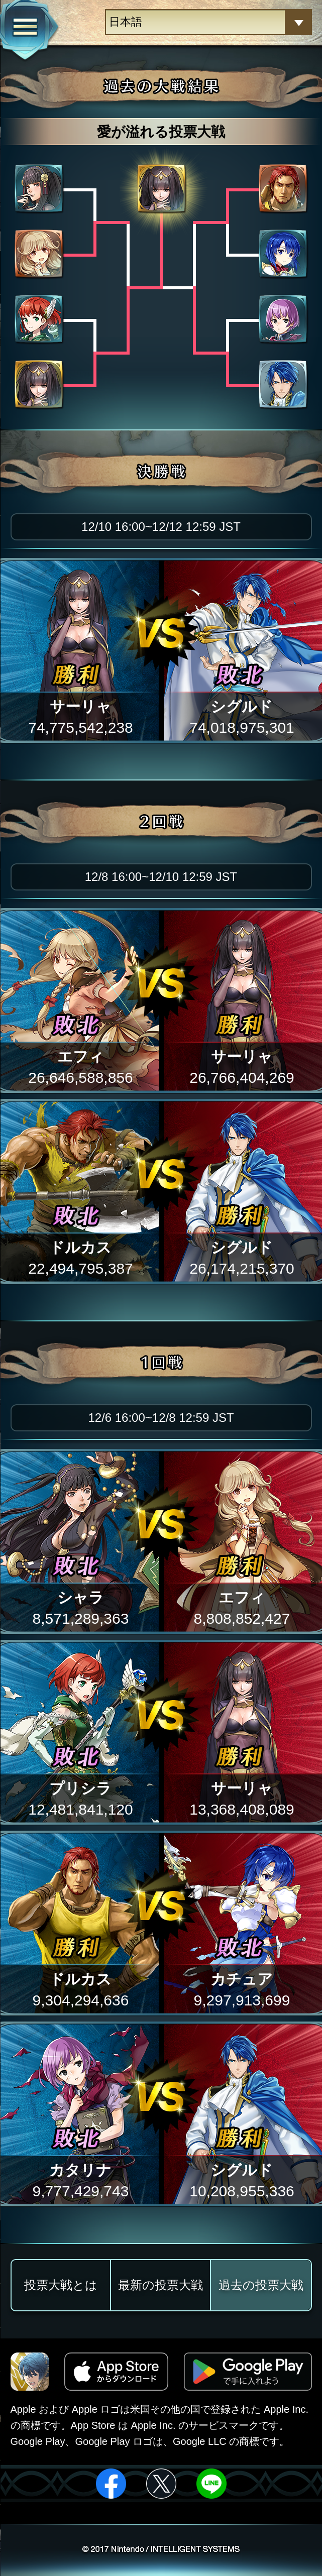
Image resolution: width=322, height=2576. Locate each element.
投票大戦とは (60, 2285)
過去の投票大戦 (261, 2285)
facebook (111, 2484)
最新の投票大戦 (160, 2285)
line (211, 2484)
